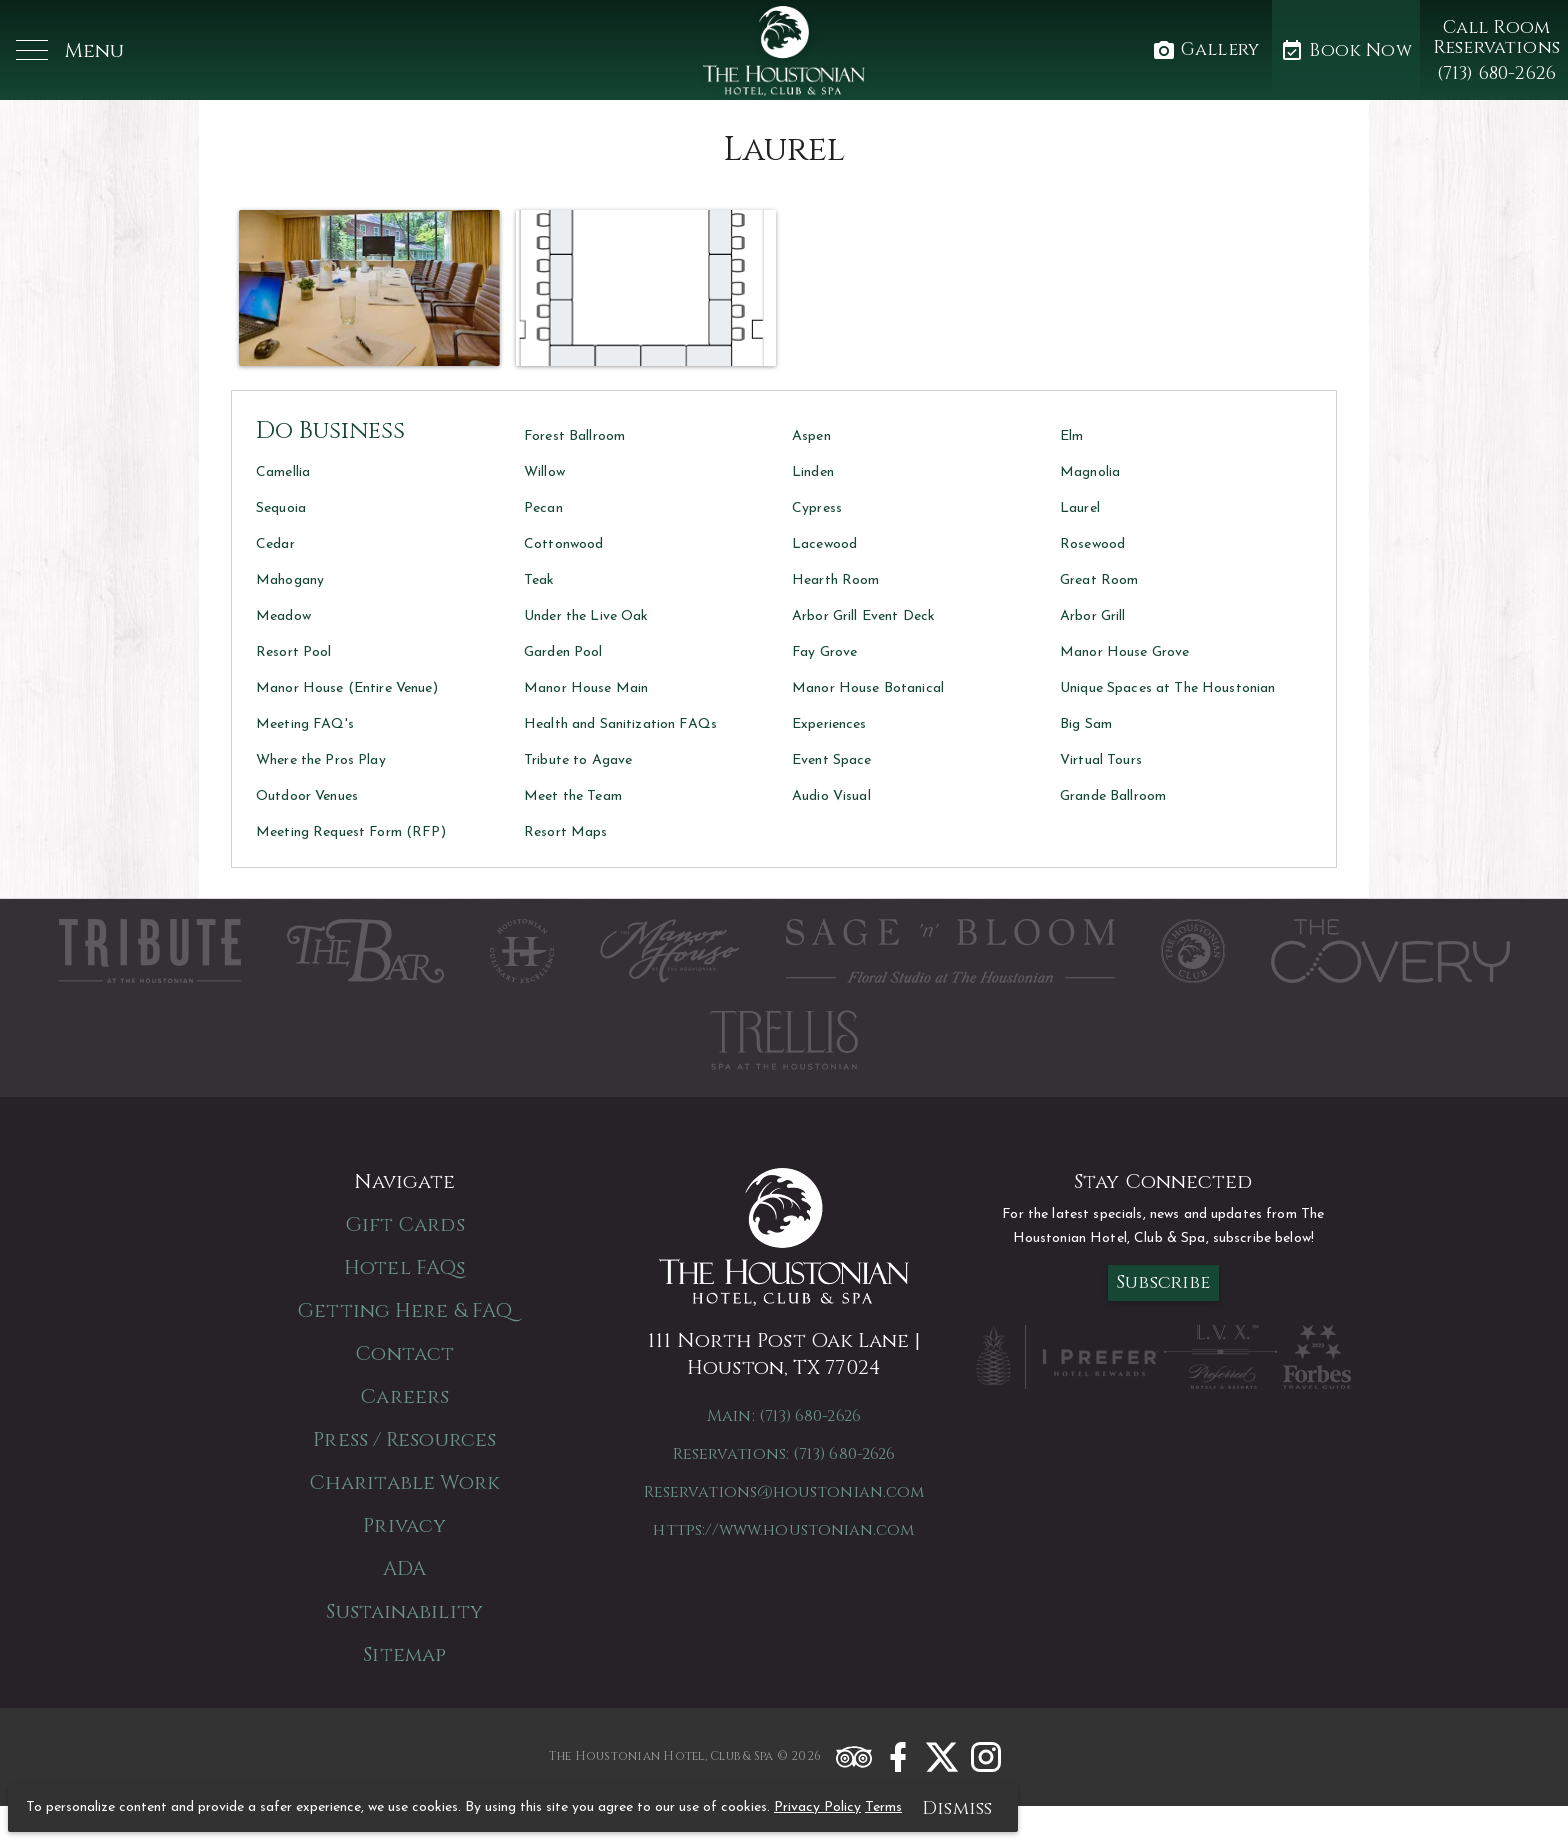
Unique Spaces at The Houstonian (1167, 688)
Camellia (283, 472)
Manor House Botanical (868, 688)
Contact (404, 1353)
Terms (883, 1807)
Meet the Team (573, 796)
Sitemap (404, 1654)
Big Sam (1086, 724)
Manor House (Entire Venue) (347, 688)
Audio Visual (831, 796)
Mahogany (290, 580)
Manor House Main (586, 688)
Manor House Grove (1124, 652)
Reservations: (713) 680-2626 (784, 1454)
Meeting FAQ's (305, 724)
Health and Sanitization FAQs (620, 724)
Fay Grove (824, 652)
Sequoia (281, 508)
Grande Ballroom (1113, 796)
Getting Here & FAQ (404, 1310)
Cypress (817, 508)
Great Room (1099, 580)
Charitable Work (405, 1482)
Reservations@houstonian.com (784, 1492)
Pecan (543, 508)
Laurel (1080, 508)
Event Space (832, 760)
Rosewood (1092, 544)
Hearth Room (836, 580)
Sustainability (404, 1611)
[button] (70, 50)
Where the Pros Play (321, 760)
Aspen (811, 436)
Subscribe (1163, 1282)
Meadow (283, 616)
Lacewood (824, 544)
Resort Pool (294, 652)
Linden (813, 472)
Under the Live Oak (586, 616)
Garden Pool (563, 652)
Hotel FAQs (404, 1267)
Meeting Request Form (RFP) (351, 832)
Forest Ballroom (574, 436)
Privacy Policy (817, 1807)
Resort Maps (566, 832)
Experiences (829, 724)
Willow (544, 472)
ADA (404, 1568)
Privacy (404, 1525)
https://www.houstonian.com (783, 1530)
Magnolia (1090, 472)
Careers (404, 1396)
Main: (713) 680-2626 (784, 1416)
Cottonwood (563, 544)
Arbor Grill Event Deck (863, 616)
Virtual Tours (1101, 760)
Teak (539, 580)
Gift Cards (405, 1224)
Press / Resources (404, 1439)
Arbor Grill (1093, 616)
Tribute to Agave (578, 760)
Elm (1071, 436)
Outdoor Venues (307, 796)
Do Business (330, 431)
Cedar (275, 544)
